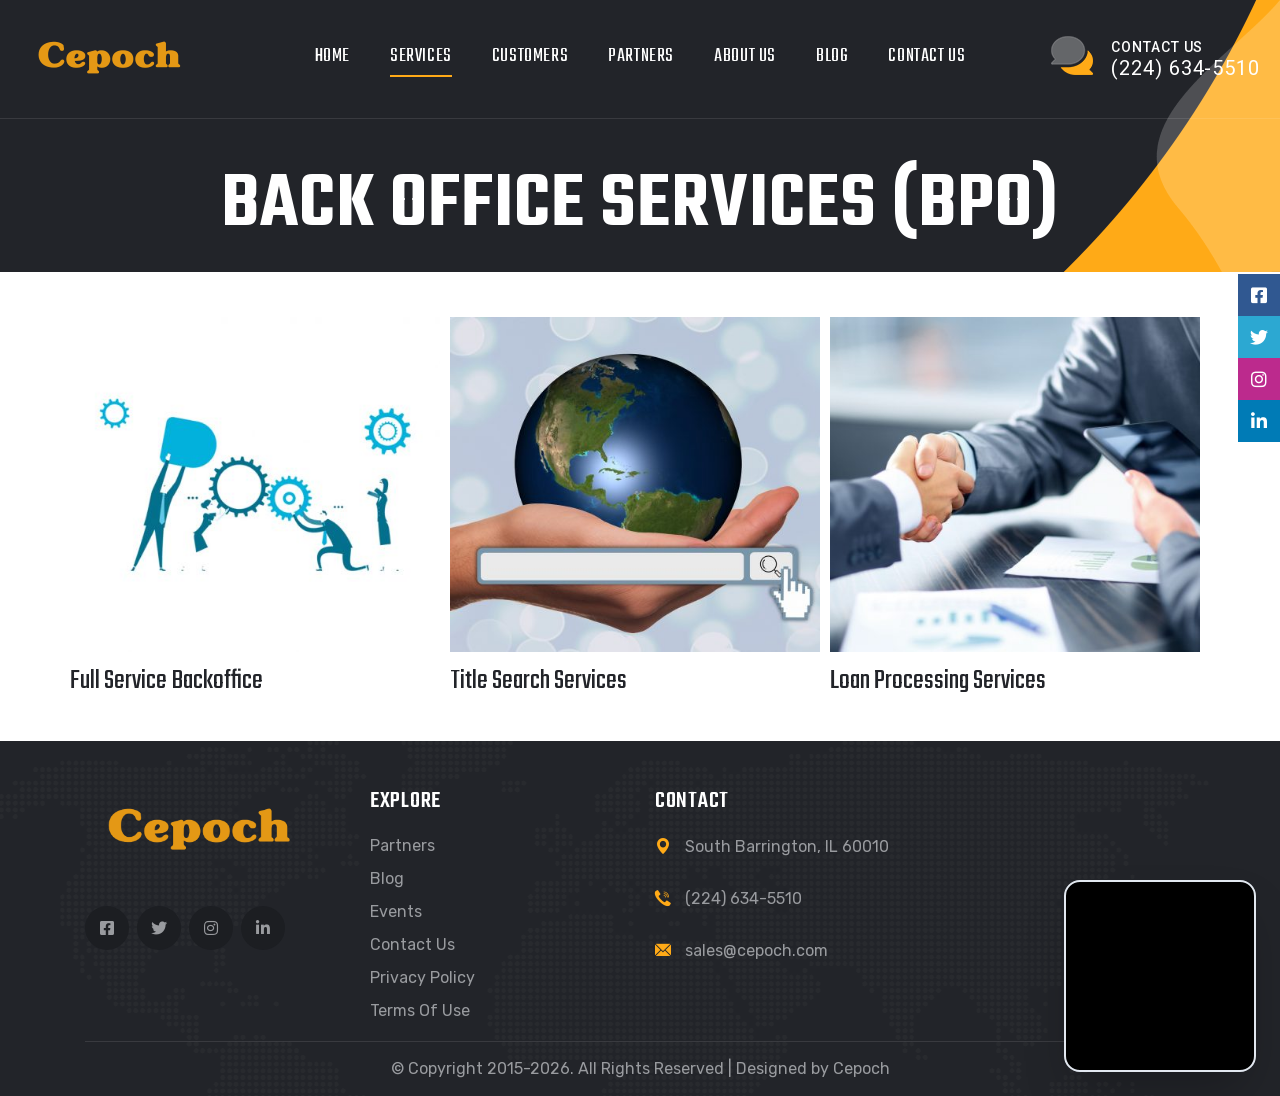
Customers (530, 56)
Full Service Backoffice (166, 681)
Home (332, 56)
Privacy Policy (422, 977)
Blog (832, 56)
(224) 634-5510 (743, 898)
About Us (745, 56)
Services (421, 56)
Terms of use (420, 1010)
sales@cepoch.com (756, 950)
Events (396, 911)
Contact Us (926, 56)
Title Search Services (538, 681)
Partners (641, 56)
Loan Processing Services (938, 681)
